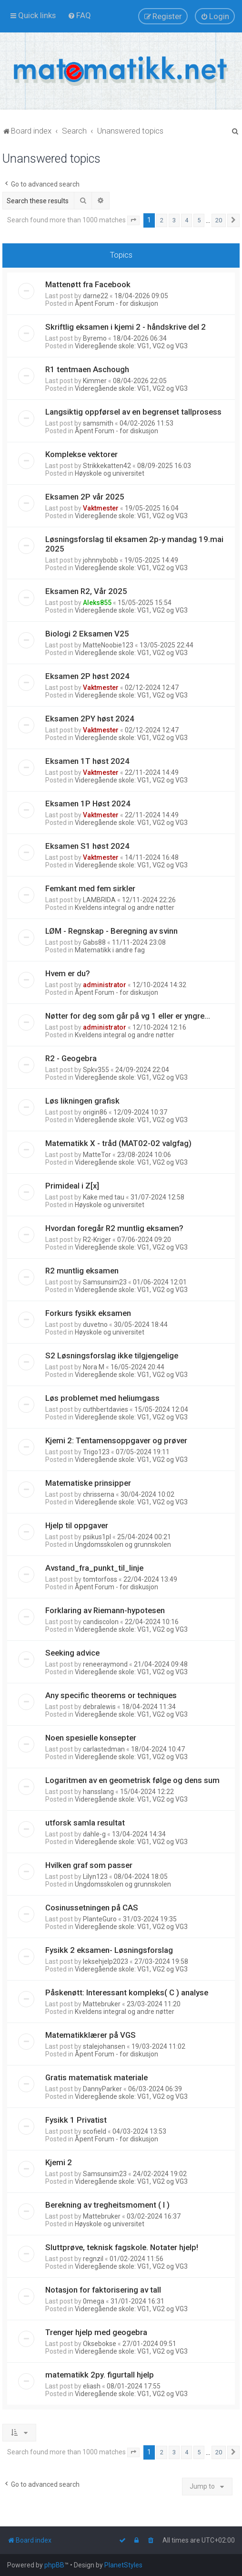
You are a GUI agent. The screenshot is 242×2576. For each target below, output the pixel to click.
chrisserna (98, 1494)
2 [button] (161, 220)
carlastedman (104, 1749)
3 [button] (174, 220)
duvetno (95, 1324)
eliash (92, 2386)
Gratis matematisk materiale (96, 2077)
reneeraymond (105, 1664)
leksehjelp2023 (105, 1961)
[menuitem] (79, 15)
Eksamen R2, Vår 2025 (86, 591)
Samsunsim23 (105, 1282)
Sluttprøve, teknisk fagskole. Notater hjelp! (121, 2247)
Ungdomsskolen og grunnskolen (123, 1544)
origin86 (95, 1112)
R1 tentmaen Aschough (87, 369)
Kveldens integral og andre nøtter (124, 907)
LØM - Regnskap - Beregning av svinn (111, 931)
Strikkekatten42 (107, 465)
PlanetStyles (123, 2565)
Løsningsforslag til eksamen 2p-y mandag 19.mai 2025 (134, 543)
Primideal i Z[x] (72, 1185)
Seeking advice (72, 1653)
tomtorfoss (100, 1579)
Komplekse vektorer (81, 454)
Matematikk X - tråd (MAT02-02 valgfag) (118, 1143)
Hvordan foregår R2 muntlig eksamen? (114, 1228)
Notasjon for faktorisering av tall (103, 2289)
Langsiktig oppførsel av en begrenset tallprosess (133, 412)
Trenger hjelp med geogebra (96, 2332)
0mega (93, 2301)
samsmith (98, 423)
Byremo (95, 338)
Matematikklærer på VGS (90, 2035)
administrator (104, 985)
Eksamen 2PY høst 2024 (89, 718)
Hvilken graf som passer (88, 1865)
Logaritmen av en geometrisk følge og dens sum (132, 1780)
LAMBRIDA (99, 900)
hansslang (98, 1791)
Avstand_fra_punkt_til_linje (94, 1568)
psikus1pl (97, 1537)
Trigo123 (96, 1452)
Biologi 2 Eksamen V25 (87, 633)
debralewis (99, 1706)
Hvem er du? (67, 973)
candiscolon (101, 1622)
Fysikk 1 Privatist (76, 2120)
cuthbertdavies (105, 1409)
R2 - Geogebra (71, 1058)
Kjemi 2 (58, 2162)
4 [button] (186, 220)
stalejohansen (104, 2046)
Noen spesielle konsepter (90, 1737)
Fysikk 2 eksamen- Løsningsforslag (109, 1950)
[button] (133, 220)
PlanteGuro (100, 1919)
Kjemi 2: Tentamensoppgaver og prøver (116, 1440)
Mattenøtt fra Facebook (88, 284)
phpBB (54, 2565)
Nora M (93, 1367)
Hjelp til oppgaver (76, 1525)
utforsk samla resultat (85, 1822)
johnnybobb (100, 560)
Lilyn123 (95, 1876)
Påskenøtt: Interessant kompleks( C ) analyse (126, 1992)
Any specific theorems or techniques (111, 1695)
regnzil (93, 2259)
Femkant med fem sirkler (90, 888)
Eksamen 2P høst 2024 (87, 676)
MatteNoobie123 (108, 645)
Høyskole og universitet (109, 473)
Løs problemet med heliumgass (102, 1398)
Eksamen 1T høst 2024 (87, 761)
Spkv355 (96, 1070)
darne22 (95, 296)
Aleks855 (97, 602)
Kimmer (95, 381)
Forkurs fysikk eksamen (88, 1313)
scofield (94, 2131)
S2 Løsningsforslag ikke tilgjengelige (111, 1355)
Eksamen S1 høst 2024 (87, 846)
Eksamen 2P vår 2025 (84, 496)
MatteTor (97, 1154)
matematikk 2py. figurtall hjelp (99, 2374)
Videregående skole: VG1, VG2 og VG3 (131, 346)
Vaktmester (101, 508)
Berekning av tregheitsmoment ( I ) (107, 2205)
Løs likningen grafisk (82, 1100)
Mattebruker (102, 2004)
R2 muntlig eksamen (82, 1270)
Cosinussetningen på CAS (91, 1907)
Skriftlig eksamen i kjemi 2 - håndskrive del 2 (125, 327)
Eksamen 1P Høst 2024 (88, 803)
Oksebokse (99, 2343)
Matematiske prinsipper (88, 1483)
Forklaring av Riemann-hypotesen (105, 1610)
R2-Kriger (97, 1239)
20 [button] (218, 220)
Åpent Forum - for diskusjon (116, 303)
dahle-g (94, 1834)
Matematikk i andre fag (110, 950)
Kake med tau (103, 1197)
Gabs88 (94, 942)
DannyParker (102, 2089)
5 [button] (199, 220)
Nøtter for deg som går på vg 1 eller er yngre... (127, 1016)
